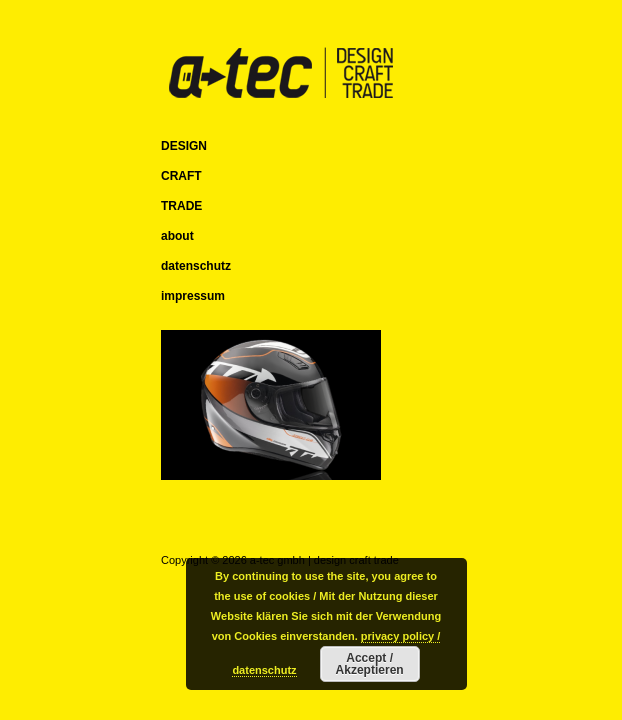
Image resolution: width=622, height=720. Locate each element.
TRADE (181, 206)
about (177, 236)
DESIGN (184, 146)
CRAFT (181, 176)
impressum (193, 296)
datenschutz (196, 266)
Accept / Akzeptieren (370, 664)
